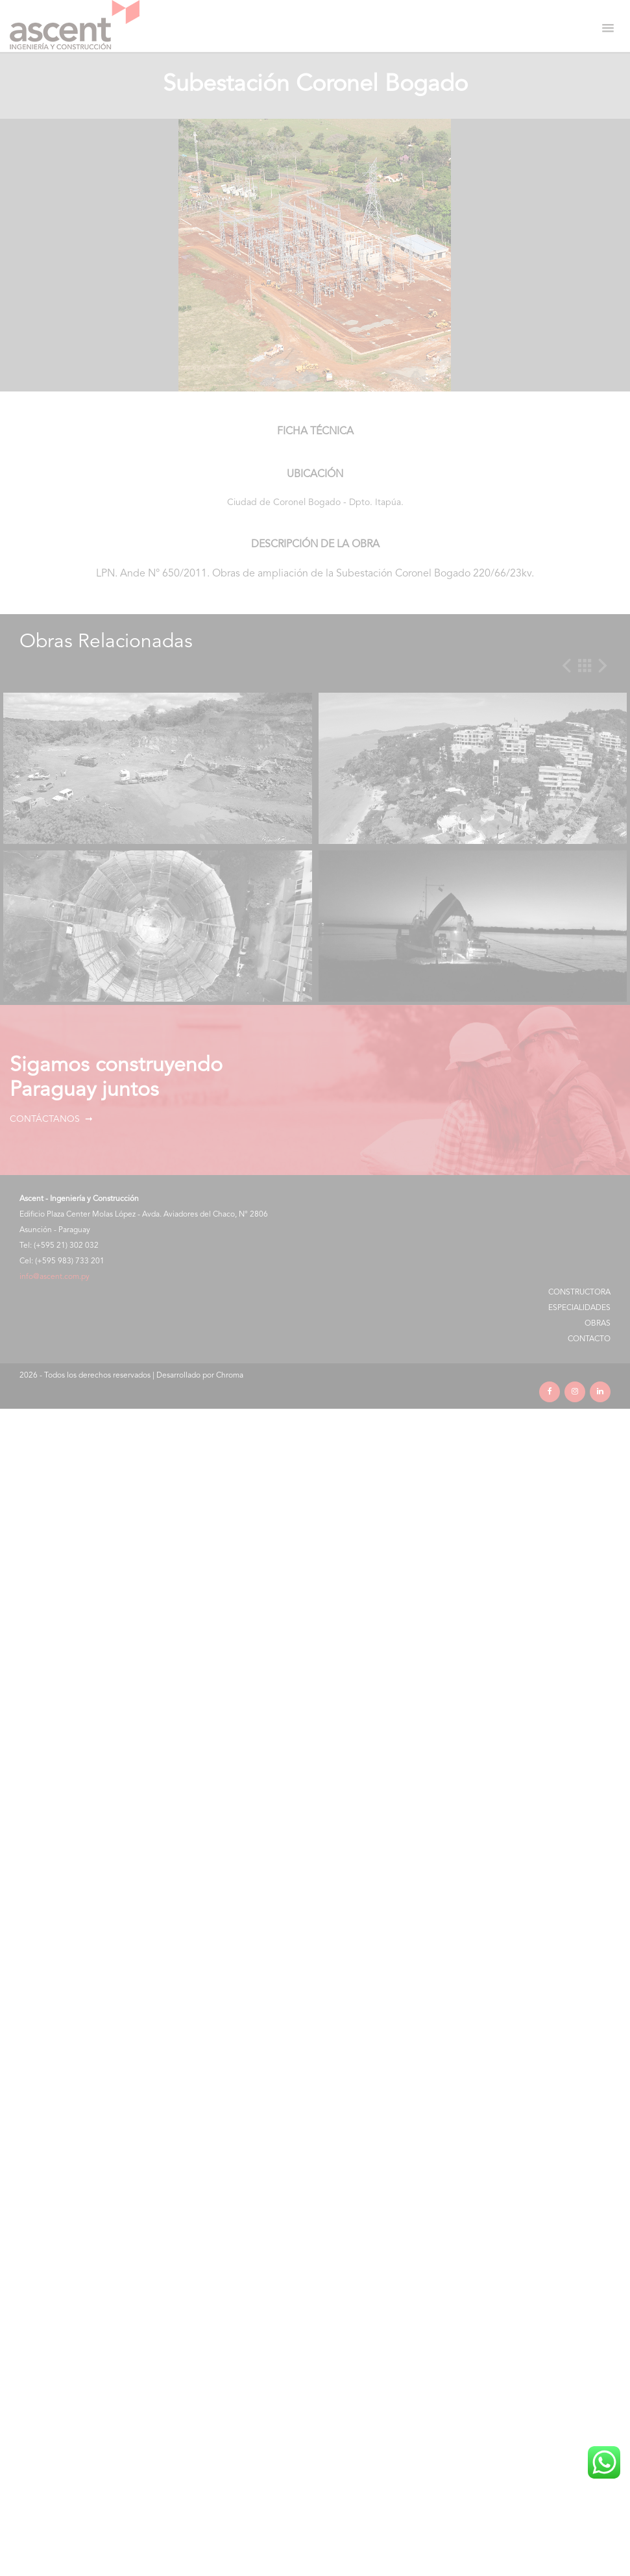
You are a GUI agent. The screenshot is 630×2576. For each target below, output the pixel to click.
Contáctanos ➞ (51, 1119)
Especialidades (579, 1308)
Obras (598, 1324)
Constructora (579, 1292)
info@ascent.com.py (54, 1277)
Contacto (589, 1339)
